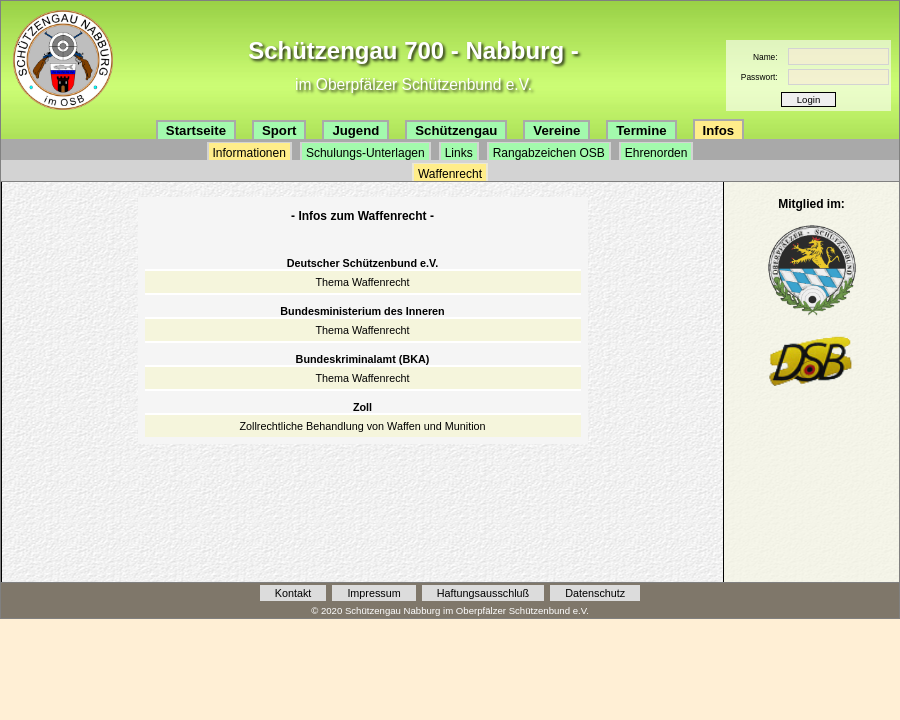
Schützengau (456, 130)
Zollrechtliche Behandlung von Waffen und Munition (362, 426)
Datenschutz (595, 593)
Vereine (556, 130)
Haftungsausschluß (483, 593)
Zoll (362, 407)
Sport (279, 130)
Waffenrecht (450, 174)
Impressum (373, 593)
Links (459, 153)
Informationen (249, 153)
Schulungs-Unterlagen (365, 153)
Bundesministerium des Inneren (362, 311)
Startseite (196, 130)
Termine (641, 130)
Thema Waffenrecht (362, 282)
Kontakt (293, 593)
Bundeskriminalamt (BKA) (363, 359)
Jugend (355, 130)
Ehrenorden (656, 153)
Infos (719, 130)
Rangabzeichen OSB (549, 153)
